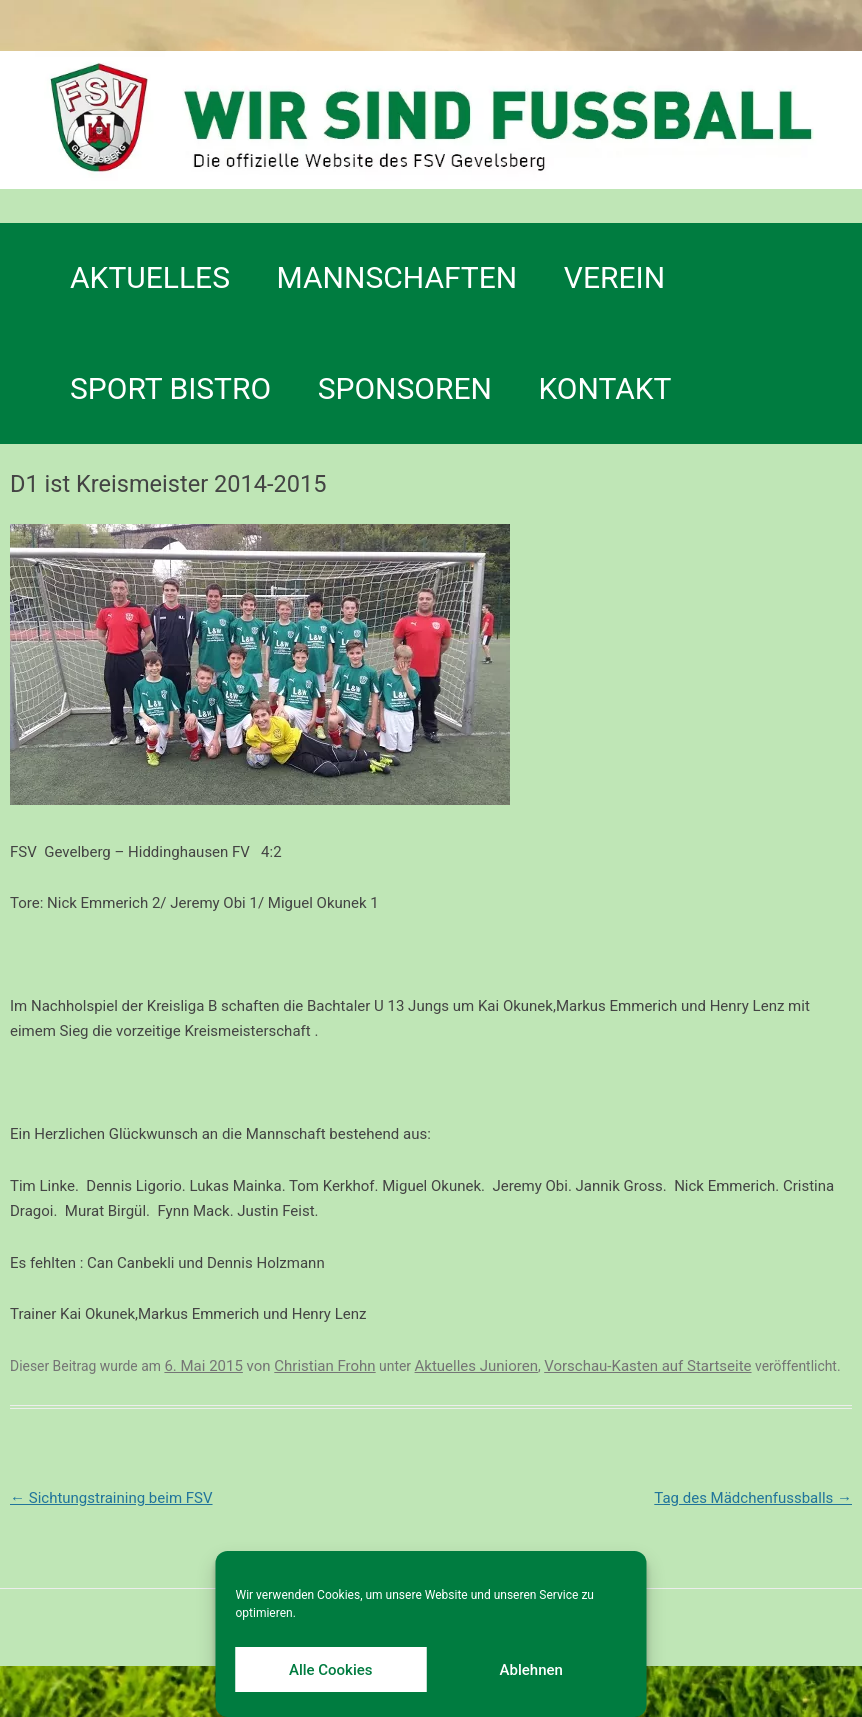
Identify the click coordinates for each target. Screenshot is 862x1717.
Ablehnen (531, 1670)
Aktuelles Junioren (476, 1366)
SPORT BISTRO (170, 388)
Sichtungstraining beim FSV (111, 1498)
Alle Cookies (331, 1670)
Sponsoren (405, 388)
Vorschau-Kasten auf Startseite (647, 1366)
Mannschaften (397, 277)
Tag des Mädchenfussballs (753, 1498)
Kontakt (604, 388)
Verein (614, 277)
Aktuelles (150, 277)
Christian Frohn (324, 1366)
